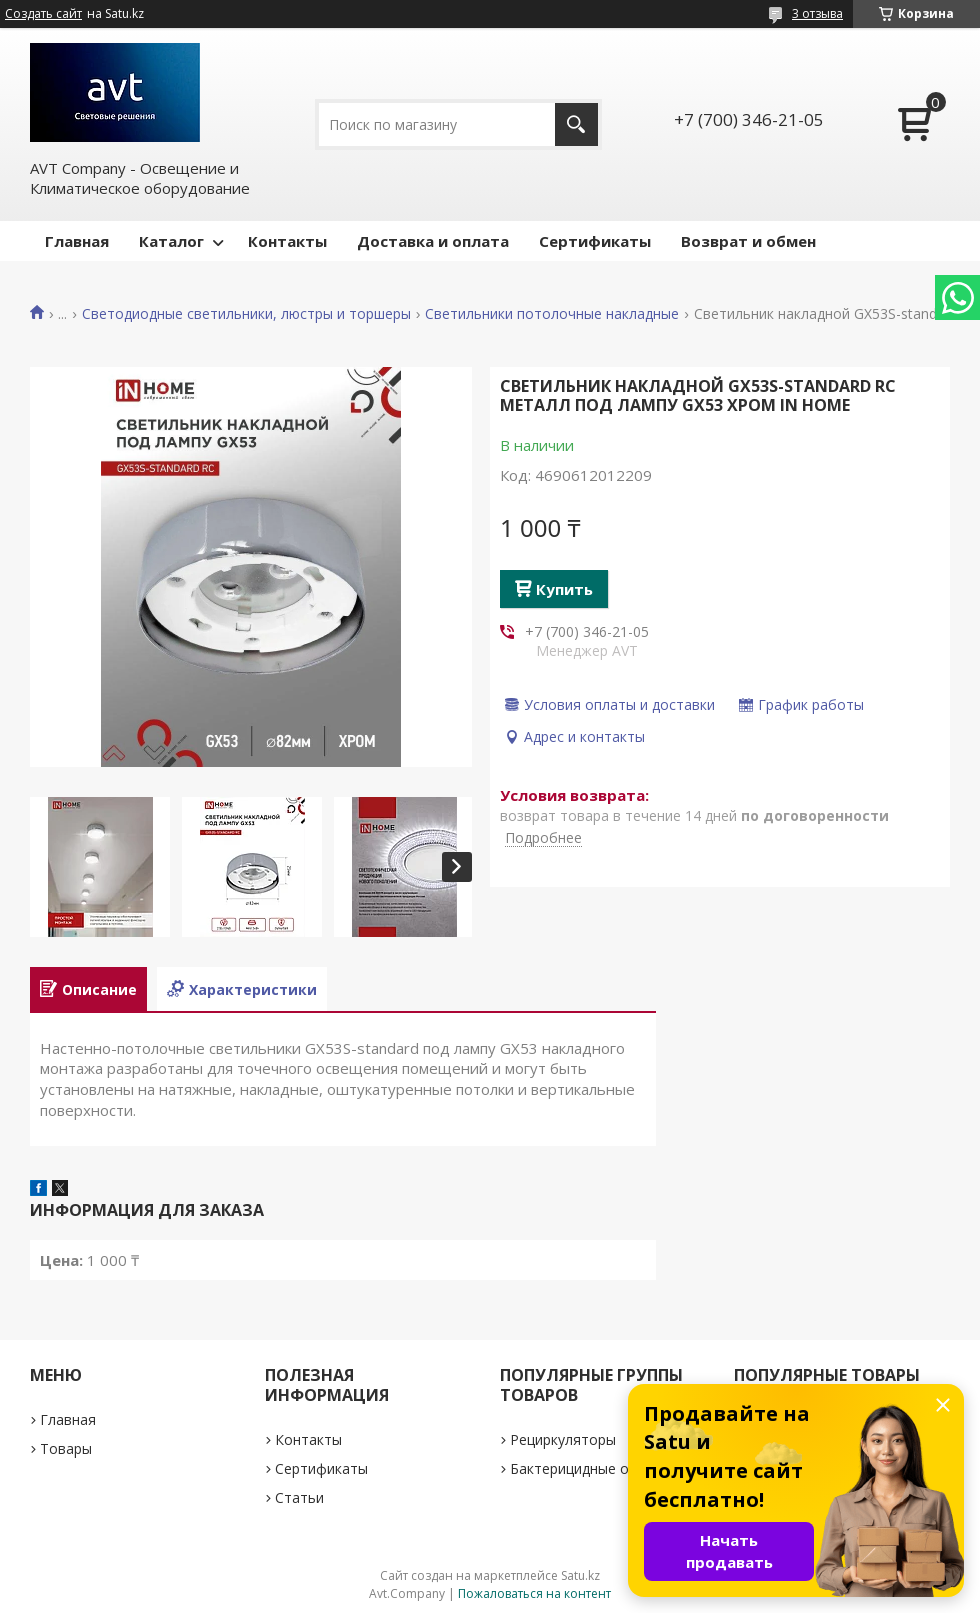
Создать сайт (43, 14)
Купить (564, 589)
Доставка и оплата (433, 241)
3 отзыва (817, 13)
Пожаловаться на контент (534, 1593)
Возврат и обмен (748, 241)
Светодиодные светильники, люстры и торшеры (246, 314)
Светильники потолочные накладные (552, 314)
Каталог (171, 241)
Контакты (287, 241)
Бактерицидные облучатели (605, 1468)
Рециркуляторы (563, 1439)
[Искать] (576, 124)
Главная (77, 241)
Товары (66, 1448)
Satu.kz (580, 1575)
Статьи (299, 1497)
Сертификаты (595, 241)
